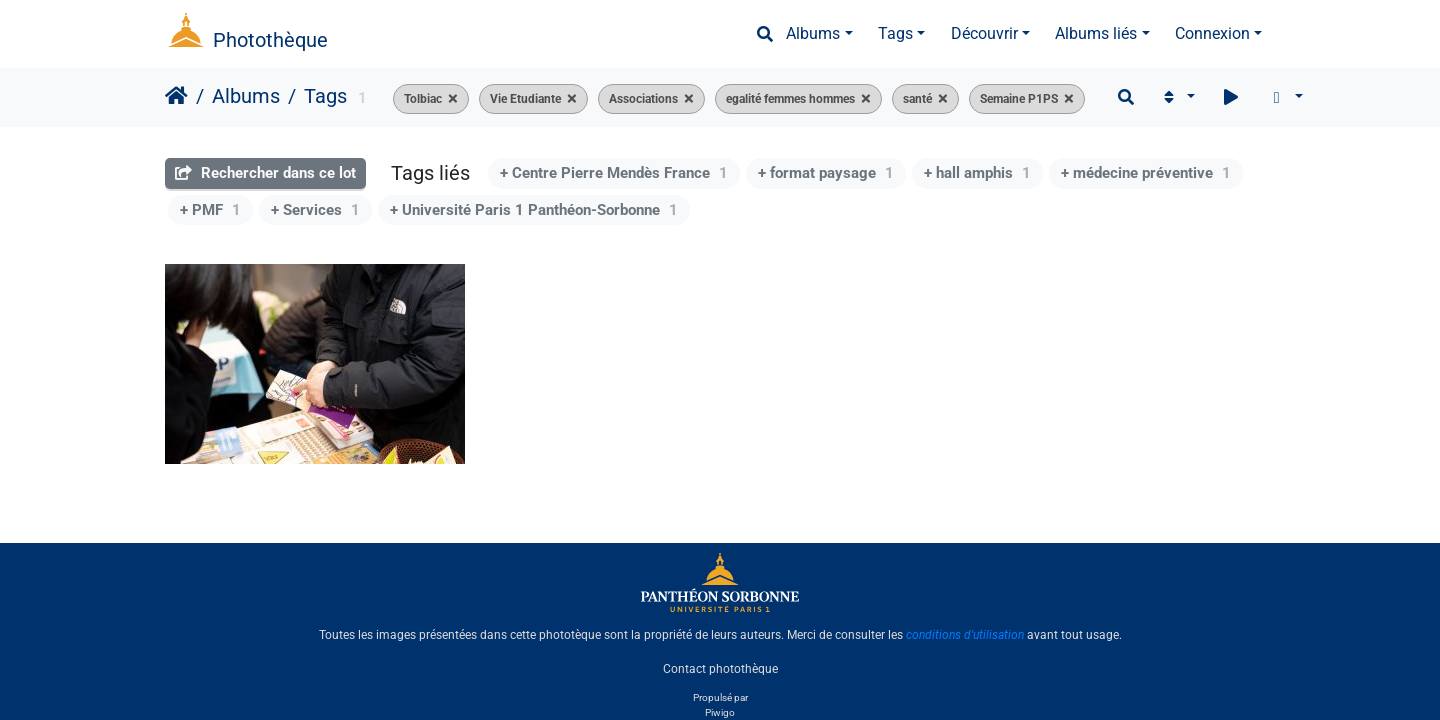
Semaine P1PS (1019, 99)
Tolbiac (423, 99)
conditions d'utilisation (965, 635)
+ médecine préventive (1146, 173)
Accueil (176, 96)
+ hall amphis (977, 173)
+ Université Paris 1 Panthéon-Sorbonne (534, 210)
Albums (813, 33)
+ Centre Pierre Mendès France (614, 173)
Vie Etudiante (525, 99)
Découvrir (984, 33)
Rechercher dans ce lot (265, 173)
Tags (895, 33)
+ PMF (210, 210)
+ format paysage (826, 173)
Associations (643, 99)
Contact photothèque (720, 669)
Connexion (1212, 33)
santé (917, 99)
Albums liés (1096, 33)
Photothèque (270, 40)
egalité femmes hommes (790, 99)
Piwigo (720, 712)
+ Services (315, 210)
